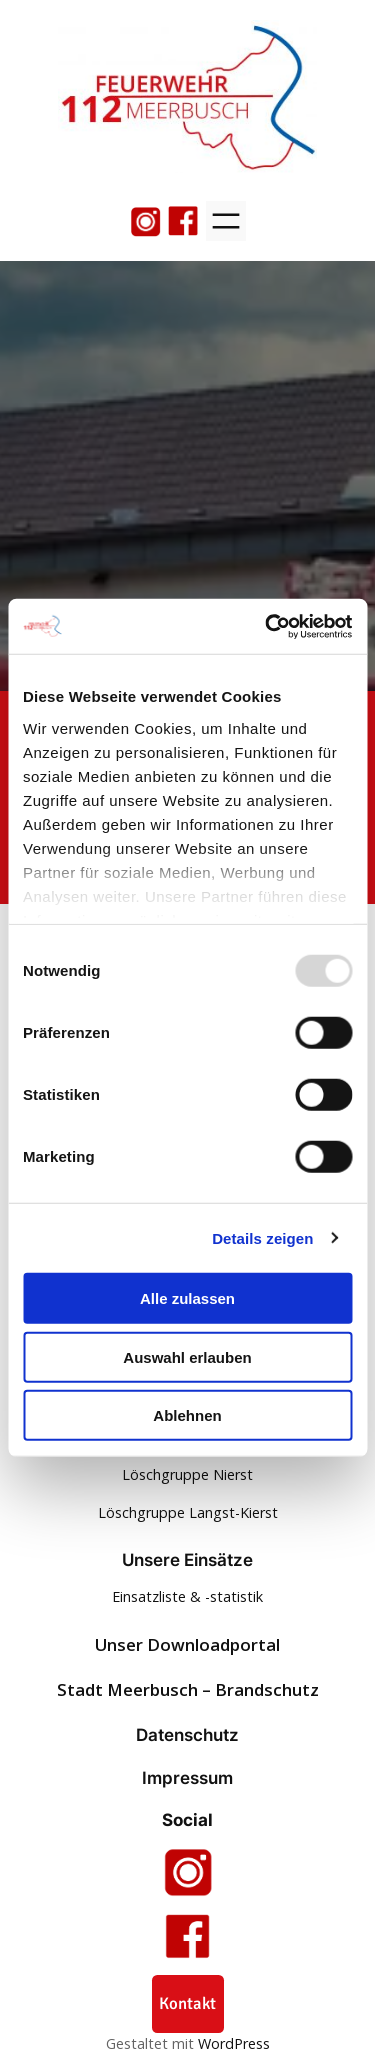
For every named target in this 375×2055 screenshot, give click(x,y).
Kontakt (187, 2003)
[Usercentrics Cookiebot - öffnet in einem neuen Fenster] (267, 626)
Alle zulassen (187, 1298)
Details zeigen (262, 1237)
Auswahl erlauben (187, 1356)
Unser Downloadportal (187, 1644)
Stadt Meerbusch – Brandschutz (188, 1689)
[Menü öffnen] (226, 221)
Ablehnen (187, 1415)
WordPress (234, 2043)
